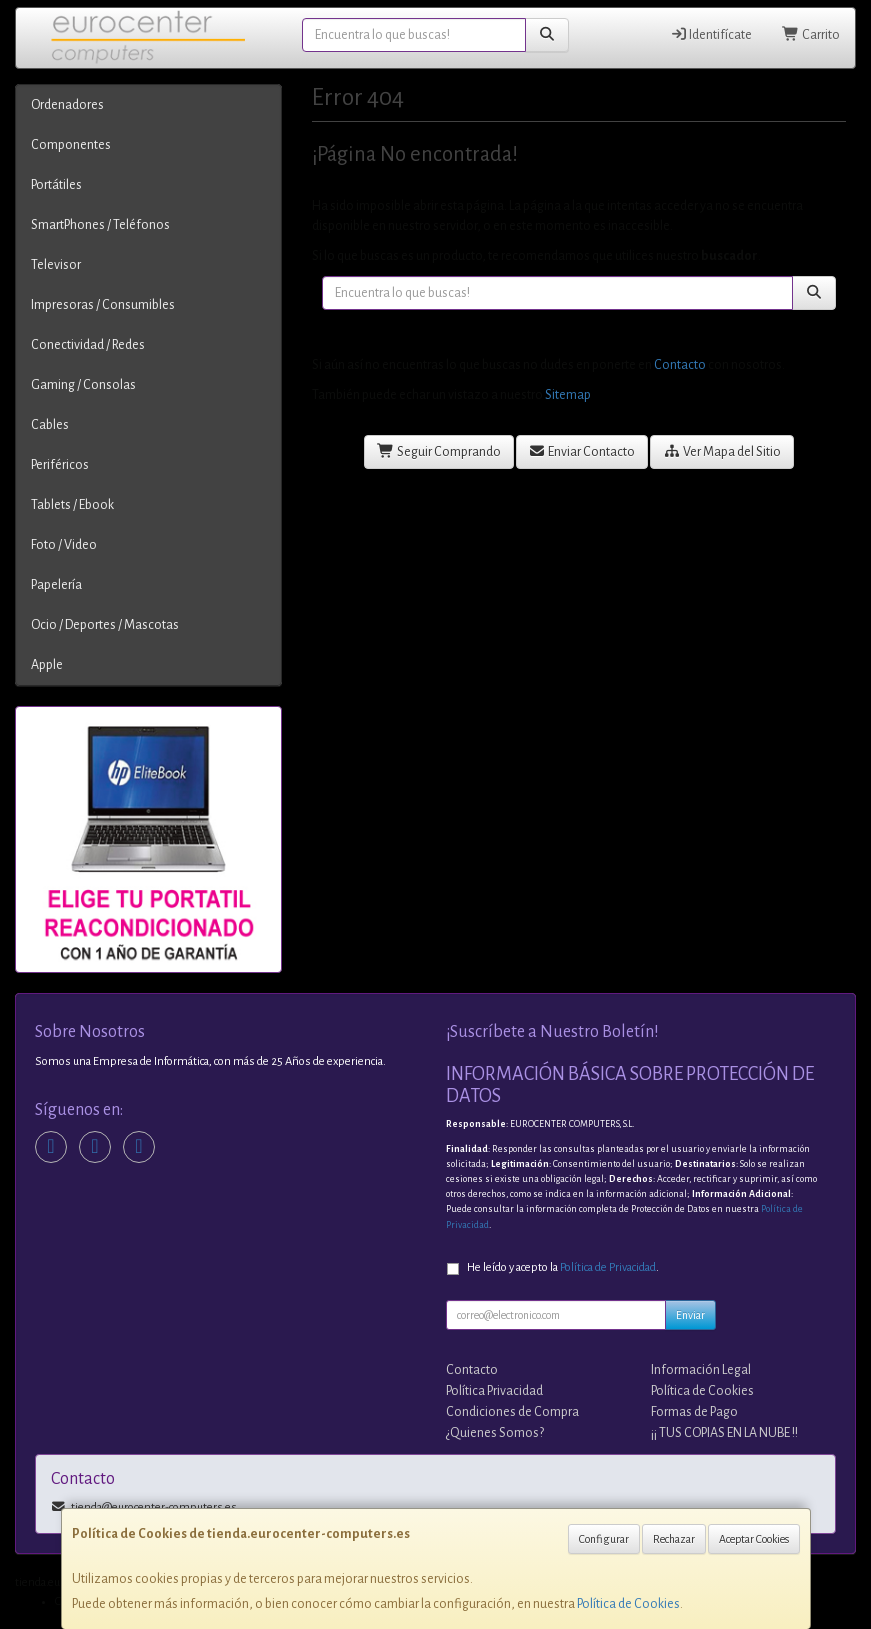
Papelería (56, 585)
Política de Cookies (628, 1604)
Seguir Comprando (439, 451)
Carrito (811, 34)
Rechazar (674, 1539)
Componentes (71, 145)
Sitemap (568, 395)
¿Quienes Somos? (495, 1433)
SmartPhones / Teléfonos (100, 225)
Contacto (680, 365)
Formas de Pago (694, 1412)
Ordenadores (67, 105)
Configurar (604, 1539)
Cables (50, 425)
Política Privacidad (494, 1391)
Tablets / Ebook (72, 505)
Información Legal (701, 1370)
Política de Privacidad (608, 1267)
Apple (47, 665)
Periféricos (60, 465)
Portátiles (56, 185)
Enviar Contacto (582, 451)
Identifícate (711, 34)
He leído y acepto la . (563, 1267)
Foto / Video (64, 545)
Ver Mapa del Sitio (722, 451)
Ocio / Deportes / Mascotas (105, 625)
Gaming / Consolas (83, 385)
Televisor (56, 265)
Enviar (690, 1315)
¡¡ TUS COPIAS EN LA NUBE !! (724, 1433)
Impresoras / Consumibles (103, 305)
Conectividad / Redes (88, 345)
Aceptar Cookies (754, 1539)
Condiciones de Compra (512, 1412)
